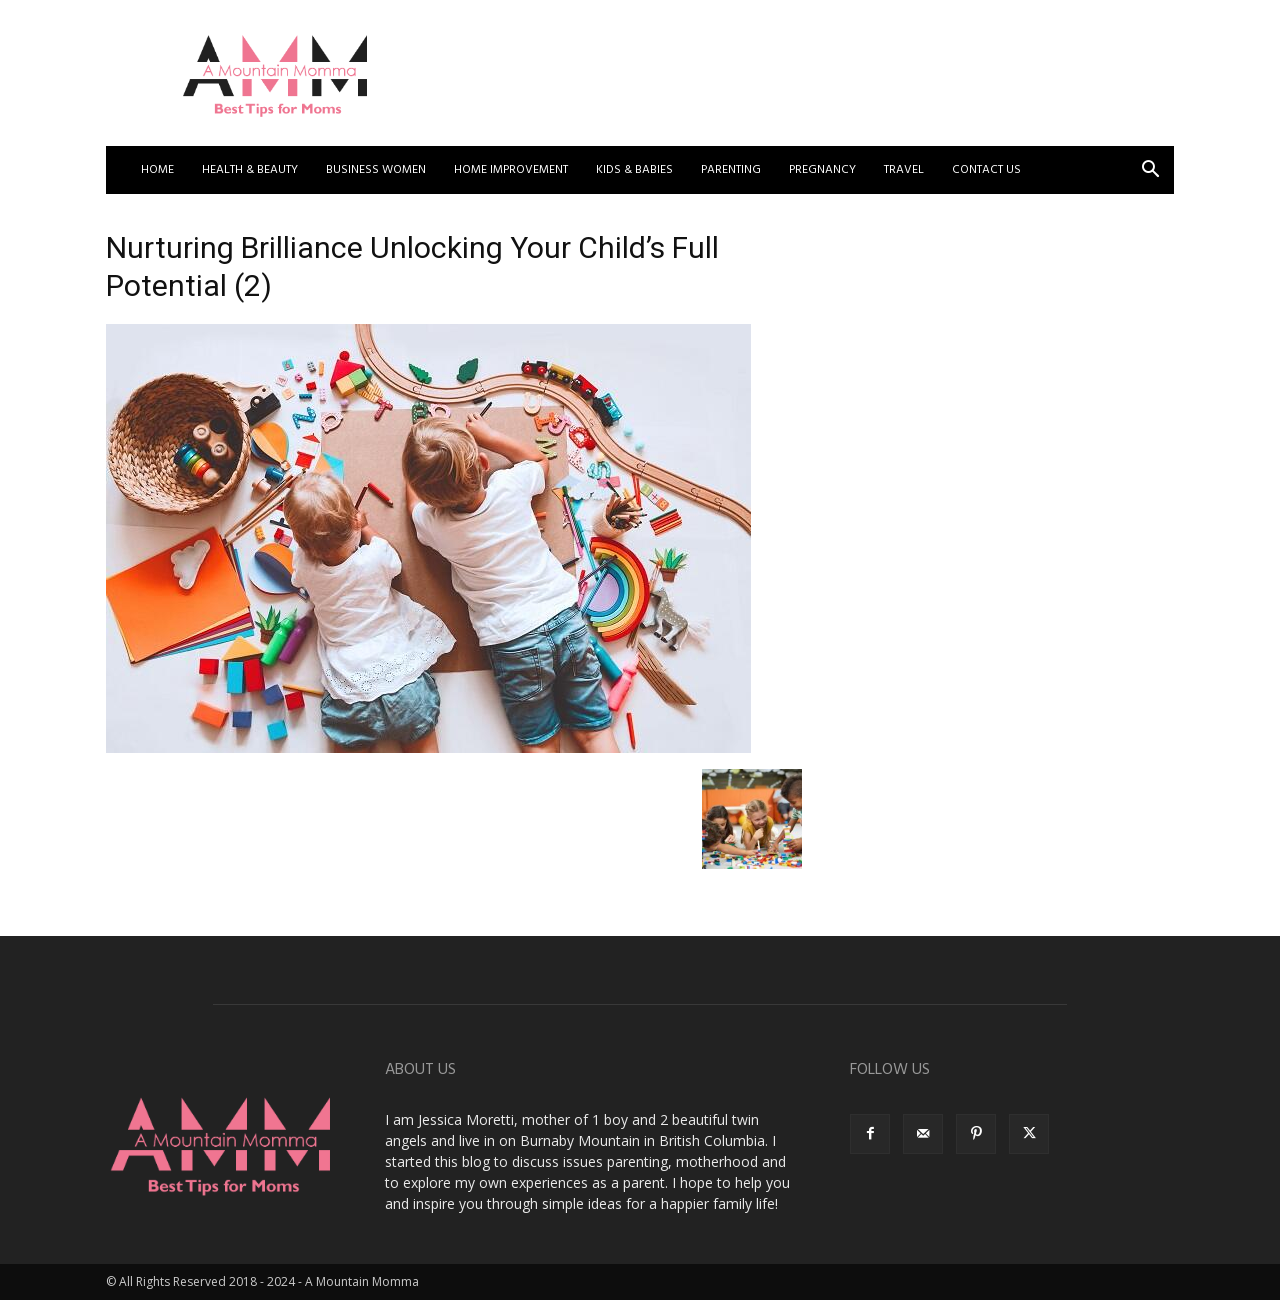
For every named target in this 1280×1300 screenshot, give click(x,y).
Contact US (986, 170)
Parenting (731, 170)
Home (157, 170)
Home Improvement (511, 170)
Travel (904, 170)
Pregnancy (822, 170)
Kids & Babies (634, 170)
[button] (1150, 171)
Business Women (376, 170)
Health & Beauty (250, 170)
